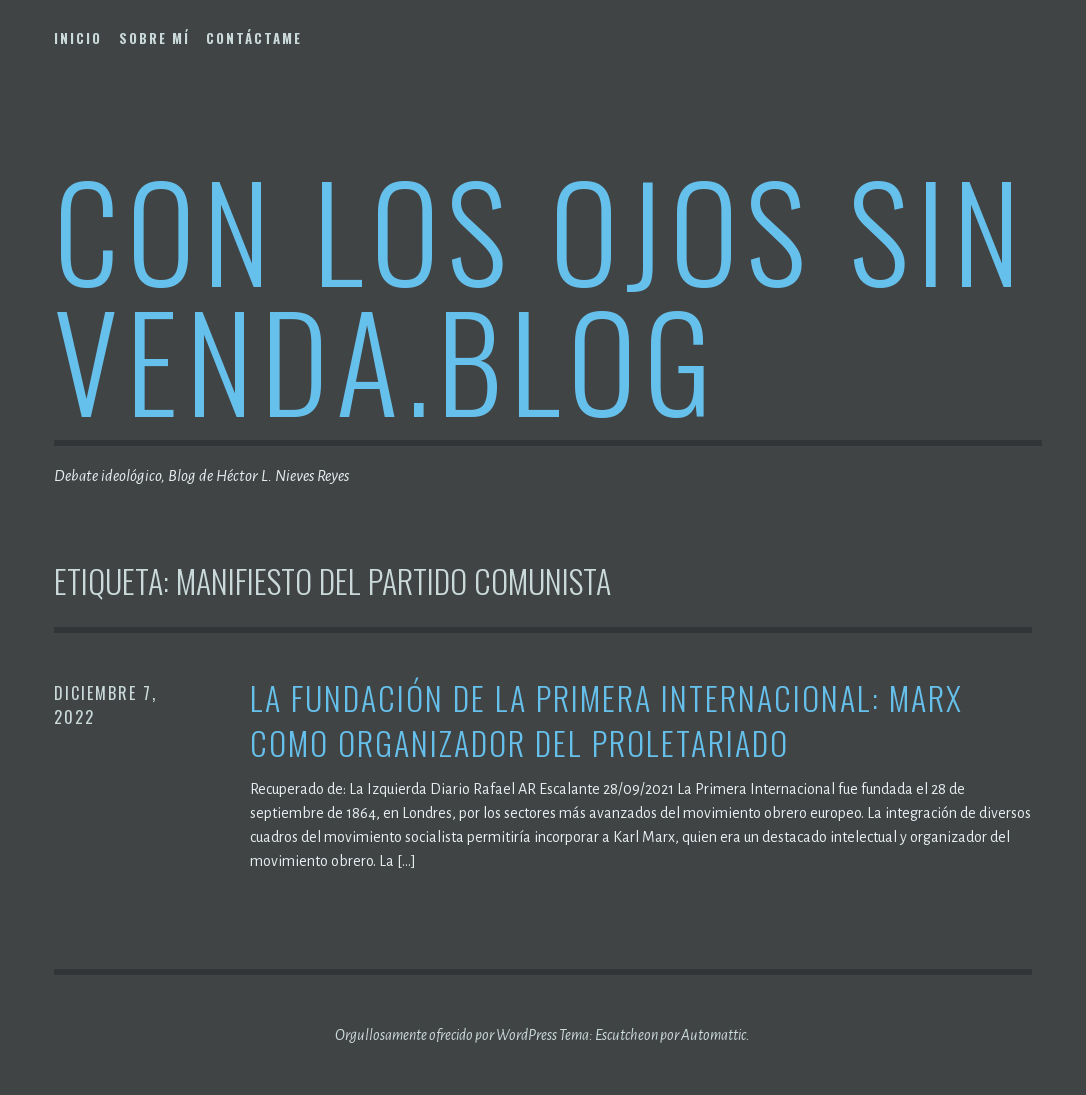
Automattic (713, 1035)
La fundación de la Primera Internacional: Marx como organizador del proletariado (606, 721)
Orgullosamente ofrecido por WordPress (446, 1035)
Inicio (78, 38)
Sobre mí (154, 38)
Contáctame (254, 38)
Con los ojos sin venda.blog (541, 293)
